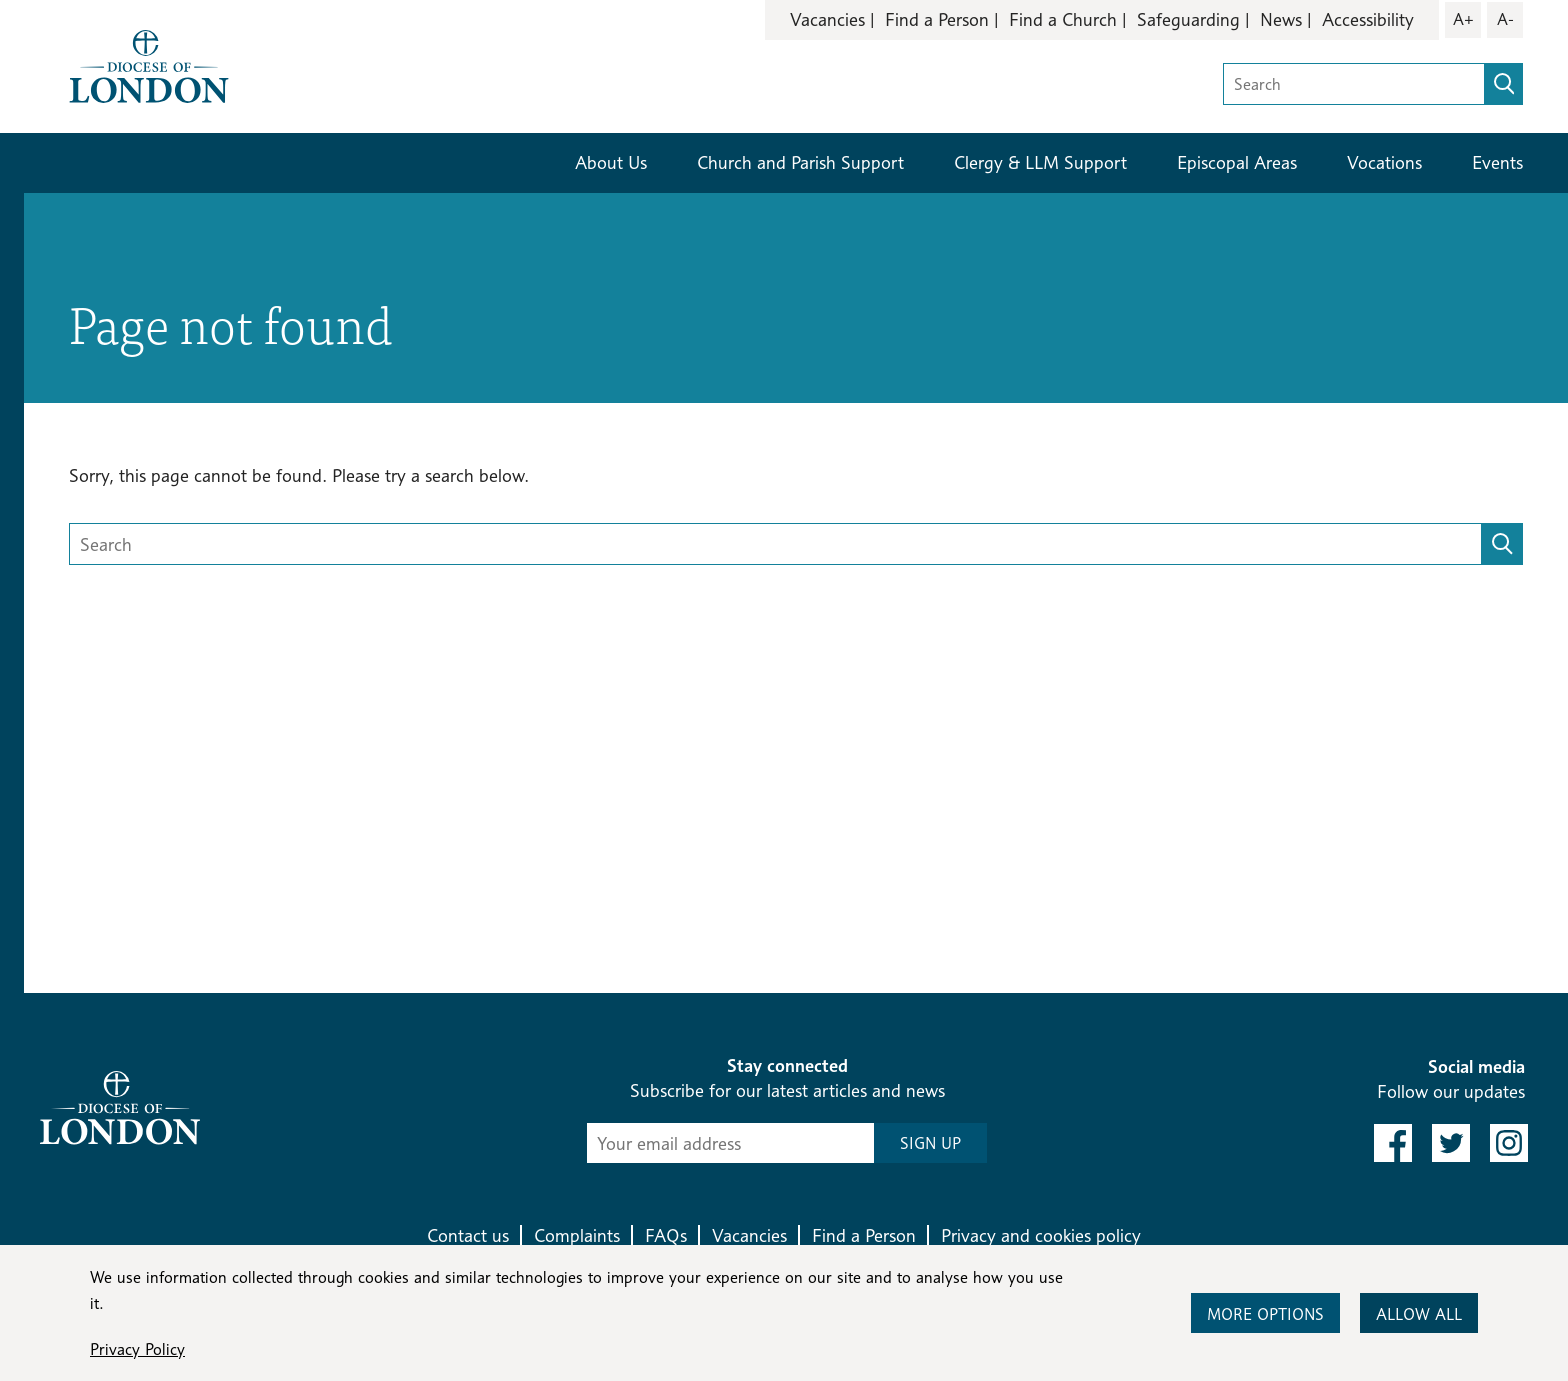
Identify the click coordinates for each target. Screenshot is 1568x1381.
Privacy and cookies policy (1041, 1235)
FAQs (666, 1235)
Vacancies (827, 19)
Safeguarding (1188, 19)
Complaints (577, 1235)
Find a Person (937, 19)
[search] (1504, 84)
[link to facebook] (1393, 1143)
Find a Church (1063, 19)
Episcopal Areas (1237, 162)
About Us (611, 162)
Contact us (468, 1235)
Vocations (1384, 162)
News (1281, 19)
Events (1497, 162)
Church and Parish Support (800, 162)
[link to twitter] (1451, 1143)
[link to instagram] (1509, 1143)
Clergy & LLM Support (1040, 162)
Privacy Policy (137, 1349)
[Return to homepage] (149, 64)
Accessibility (1368, 19)
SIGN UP (930, 1143)
